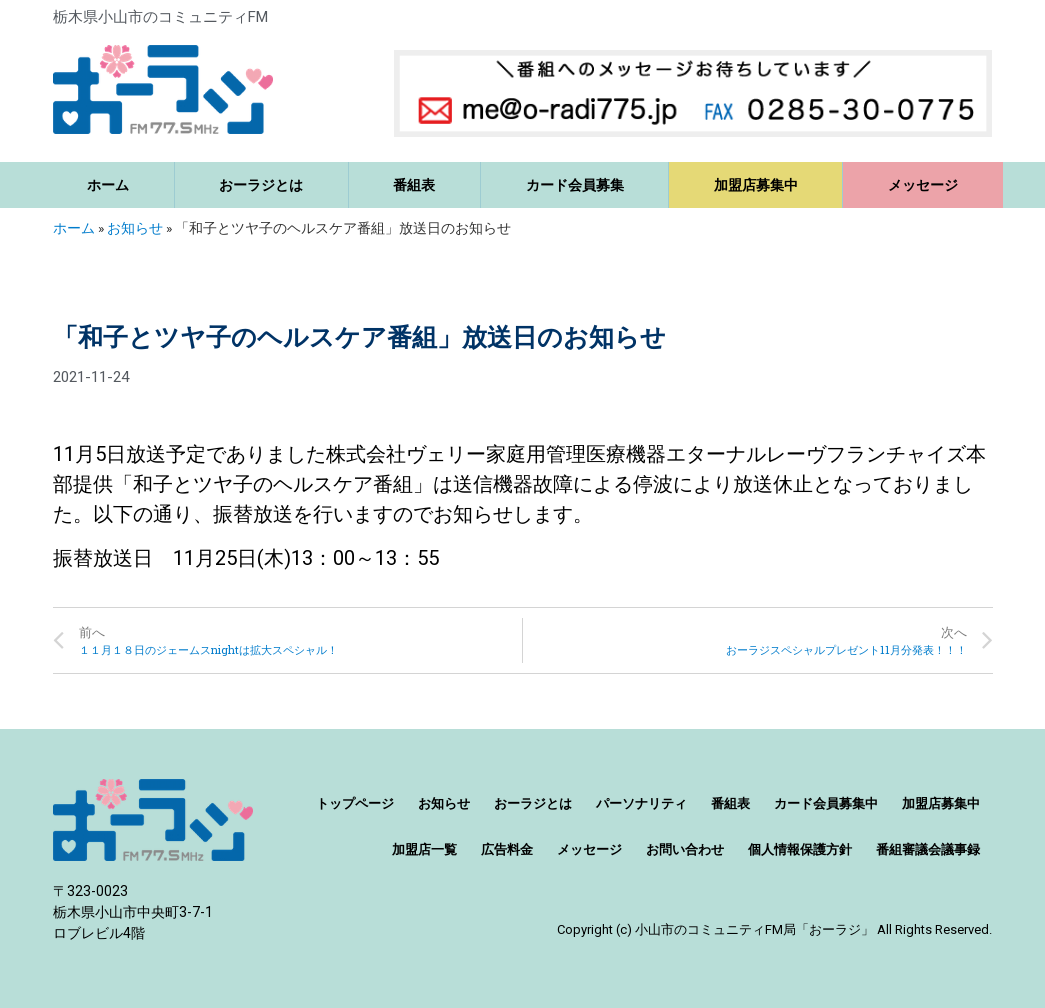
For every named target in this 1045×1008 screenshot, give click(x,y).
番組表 (414, 185)
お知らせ (135, 228)
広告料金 (507, 849)
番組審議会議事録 (928, 849)
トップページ (355, 803)
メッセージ (923, 185)
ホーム (108, 185)
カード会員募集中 (826, 803)
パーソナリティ (641, 803)
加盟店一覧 (424, 849)
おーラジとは (261, 185)
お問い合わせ (685, 849)
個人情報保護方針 (800, 849)
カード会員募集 (575, 185)
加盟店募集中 (756, 185)
